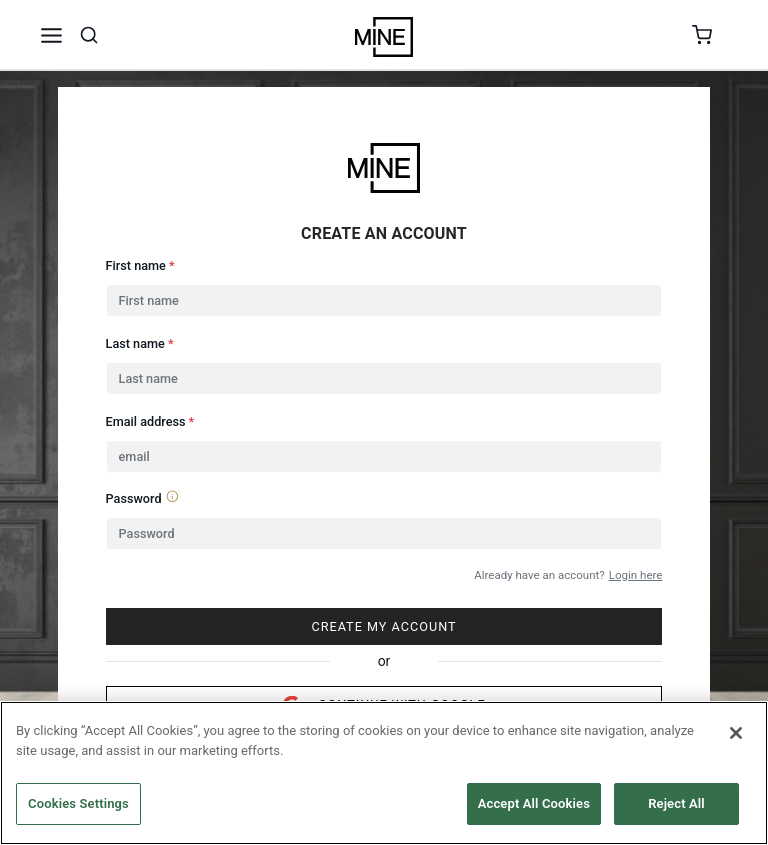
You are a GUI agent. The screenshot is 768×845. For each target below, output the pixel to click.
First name (140, 265)
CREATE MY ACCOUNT (383, 626)
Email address (150, 421)
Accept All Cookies (534, 803)
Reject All (676, 803)
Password (142, 497)
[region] (384, 773)
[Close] (736, 733)
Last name (140, 343)
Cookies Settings (78, 803)
